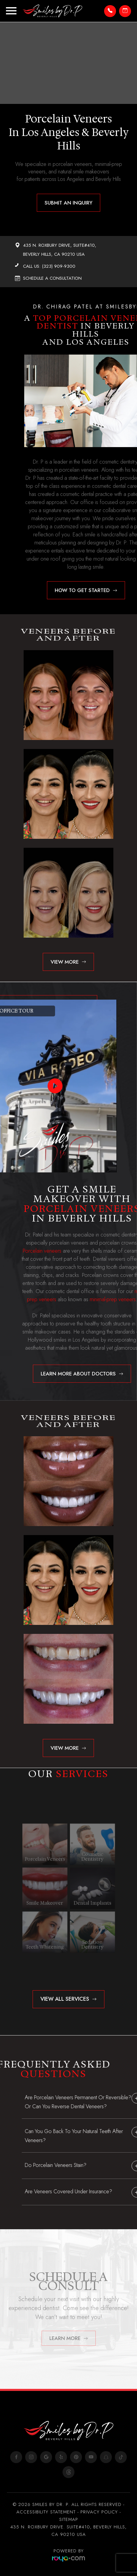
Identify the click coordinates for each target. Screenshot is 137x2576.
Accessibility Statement (46, 2512)
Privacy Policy (99, 2512)
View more (65, 961)
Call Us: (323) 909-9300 (49, 266)
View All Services (64, 1999)
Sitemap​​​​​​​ (68, 2519)
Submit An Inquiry (68, 202)
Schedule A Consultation (52, 278)
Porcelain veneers (58, 1251)
